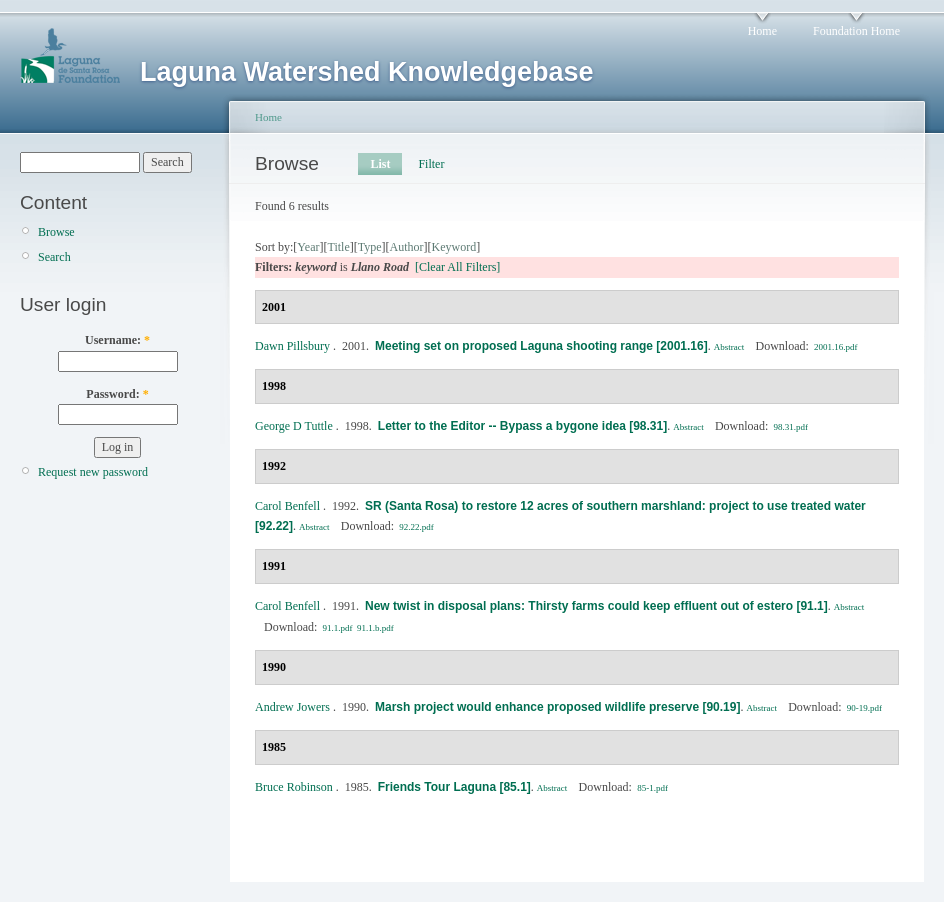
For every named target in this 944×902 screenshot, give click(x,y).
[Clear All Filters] (457, 267)
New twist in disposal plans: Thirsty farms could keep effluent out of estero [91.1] (596, 606)
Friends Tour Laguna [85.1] (454, 787)
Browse (56, 232)
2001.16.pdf (836, 347)
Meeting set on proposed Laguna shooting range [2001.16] (541, 346)
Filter (431, 164)
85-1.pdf (652, 788)
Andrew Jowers (292, 707)
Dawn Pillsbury (292, 346)
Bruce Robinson (294, 787)
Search (54, 257)
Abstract (729, 347)
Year (308, 247)
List (380, 164)
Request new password (93, 472)
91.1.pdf (338, 628)
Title (338, 247)
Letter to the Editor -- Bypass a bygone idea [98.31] (522, 426)
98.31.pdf (791, 427)
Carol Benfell (287, 506)
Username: (117, 340)
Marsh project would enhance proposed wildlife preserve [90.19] (557, 707)
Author (407, 247)
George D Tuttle (294, 426)
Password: (117, 394)
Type (370, 247)
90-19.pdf (864, 708)
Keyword (454, 247)
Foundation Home (856, 31)
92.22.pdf (416, 527)
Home (762, 31)
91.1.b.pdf (375, 628)
